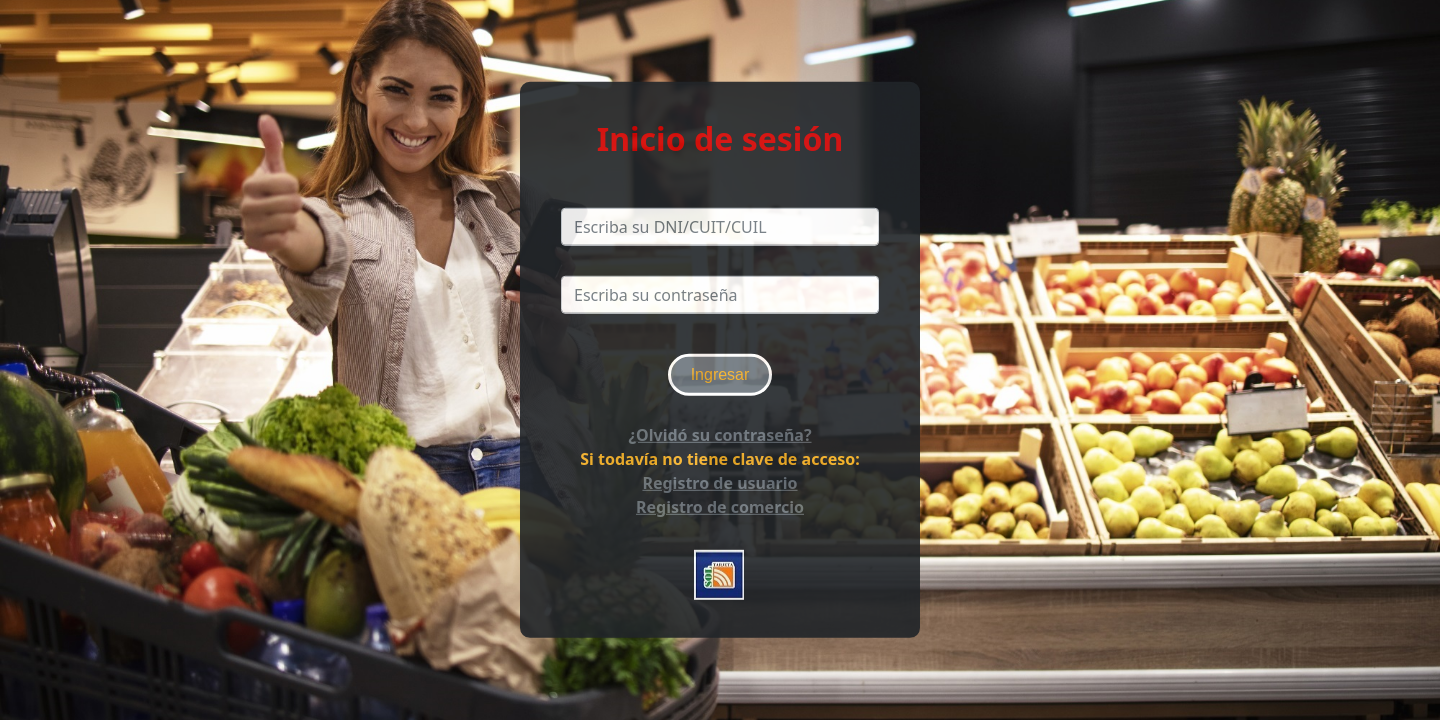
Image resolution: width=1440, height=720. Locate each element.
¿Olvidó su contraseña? (719, 435)
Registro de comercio (720, 507)
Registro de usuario (719, 483)
